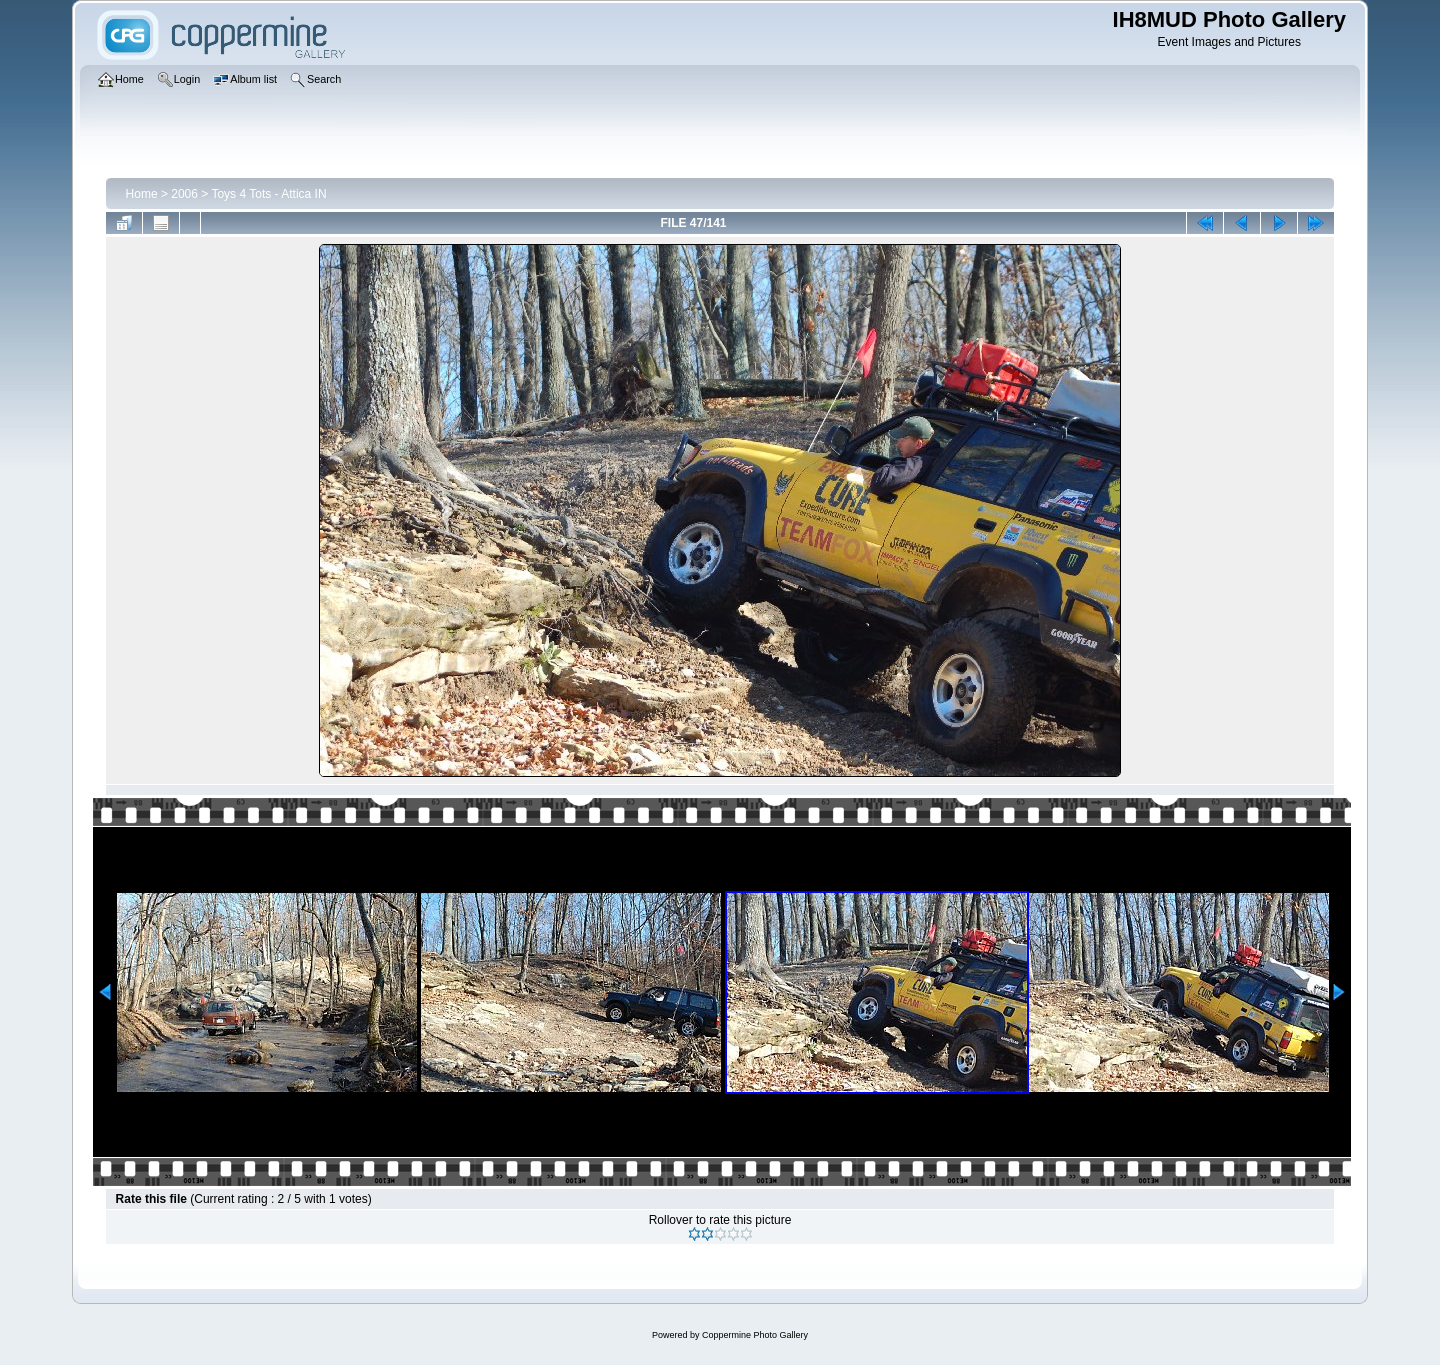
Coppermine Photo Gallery (755, 1335)
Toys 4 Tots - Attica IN (268, 194)
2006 (184, 194)
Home (142, 194)
